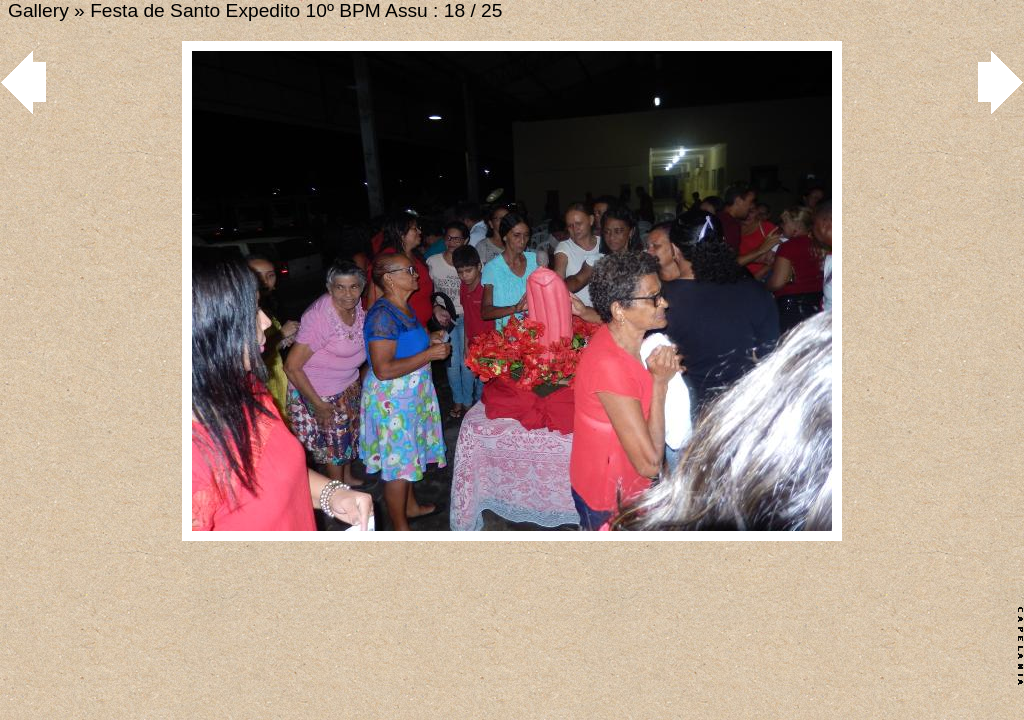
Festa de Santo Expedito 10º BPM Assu (259, 10)
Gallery (38, 10)
